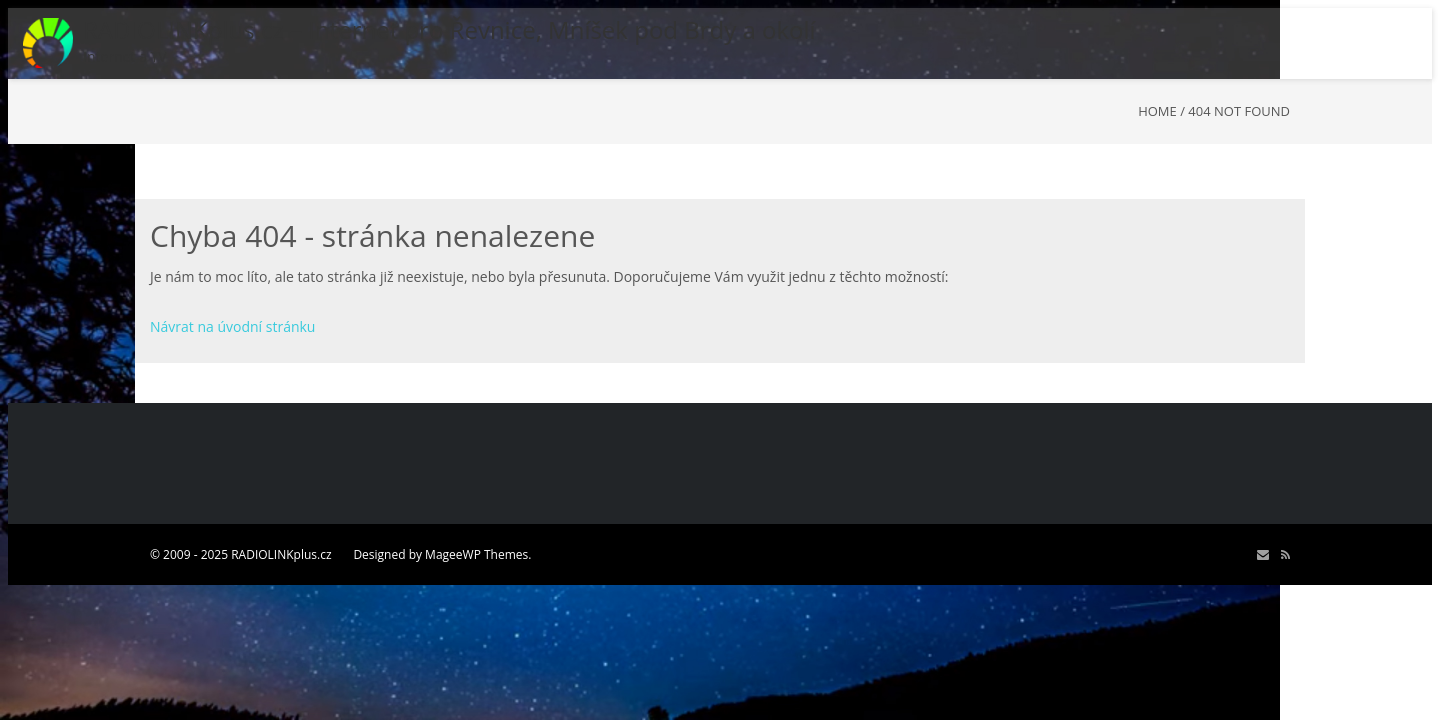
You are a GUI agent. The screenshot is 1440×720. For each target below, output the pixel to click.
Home (1157, 111)
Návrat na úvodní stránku (232, 326)
